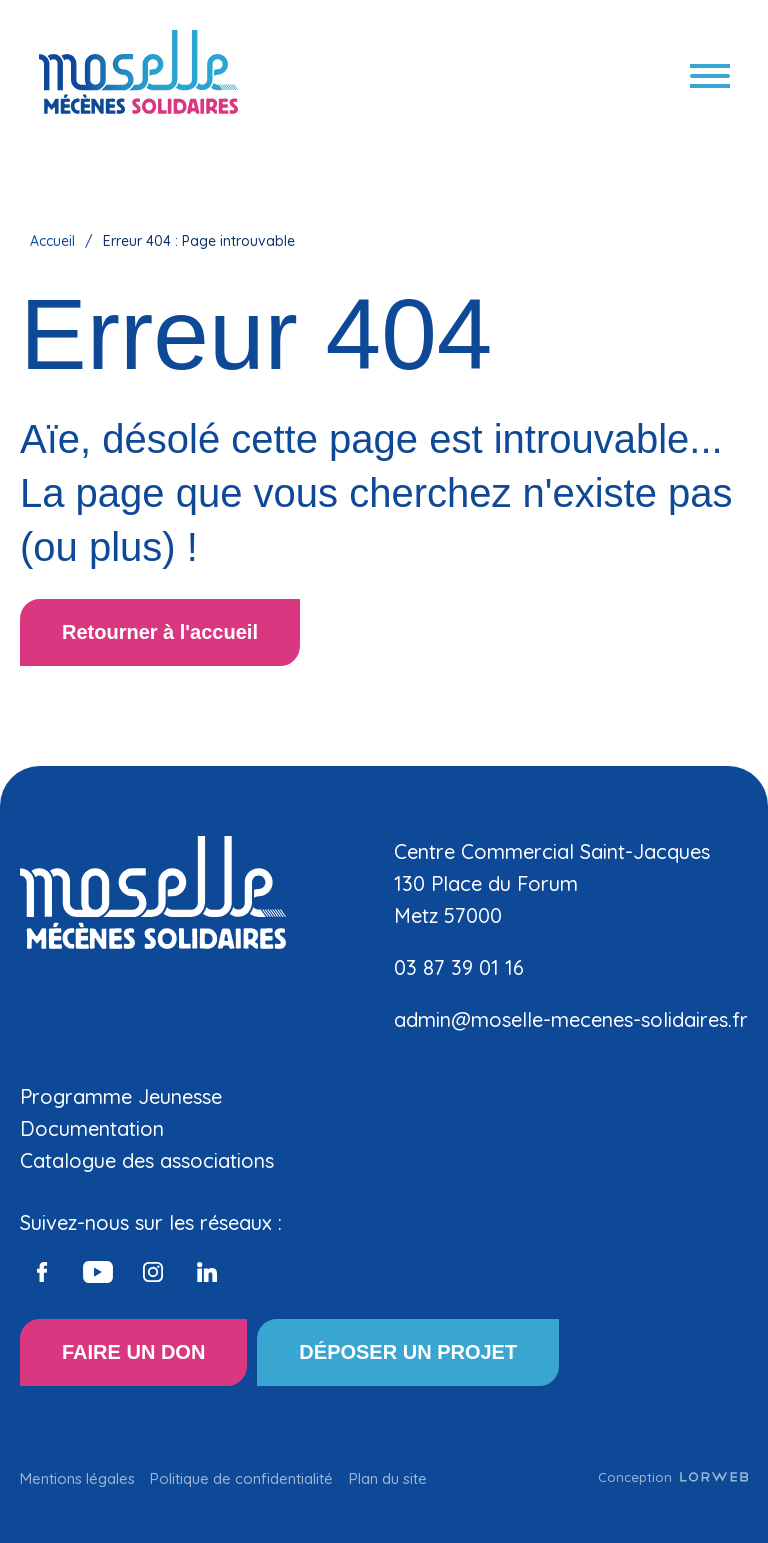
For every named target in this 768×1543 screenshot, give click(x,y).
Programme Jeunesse (121, 1096)
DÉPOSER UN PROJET (408, 1352)
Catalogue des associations (147, 1160)
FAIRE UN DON (133, 1352)
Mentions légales (77, 1478)
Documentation (92, 1128)
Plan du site (388, 1478)
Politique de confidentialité (241, 1478)
